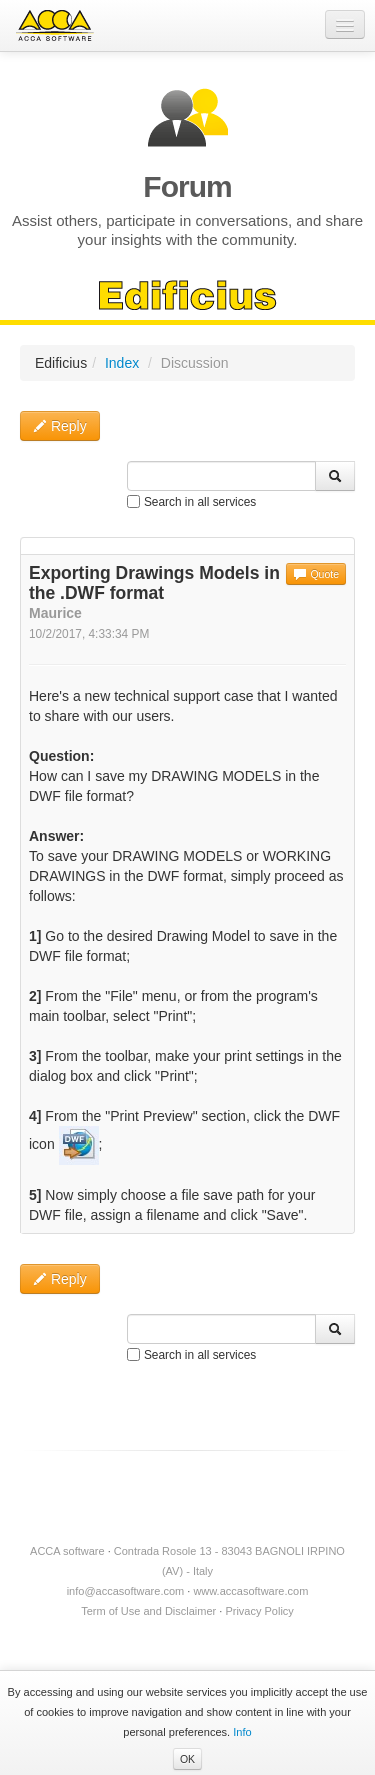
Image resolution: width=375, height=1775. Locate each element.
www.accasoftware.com (250, 1591)
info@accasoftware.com (126, 1591)
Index (122, 363)
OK (187, 1759)
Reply (60, 426)
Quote (316, 574)
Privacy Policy (259, 1611)
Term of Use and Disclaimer (148, 1611)
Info (242, 1732)
